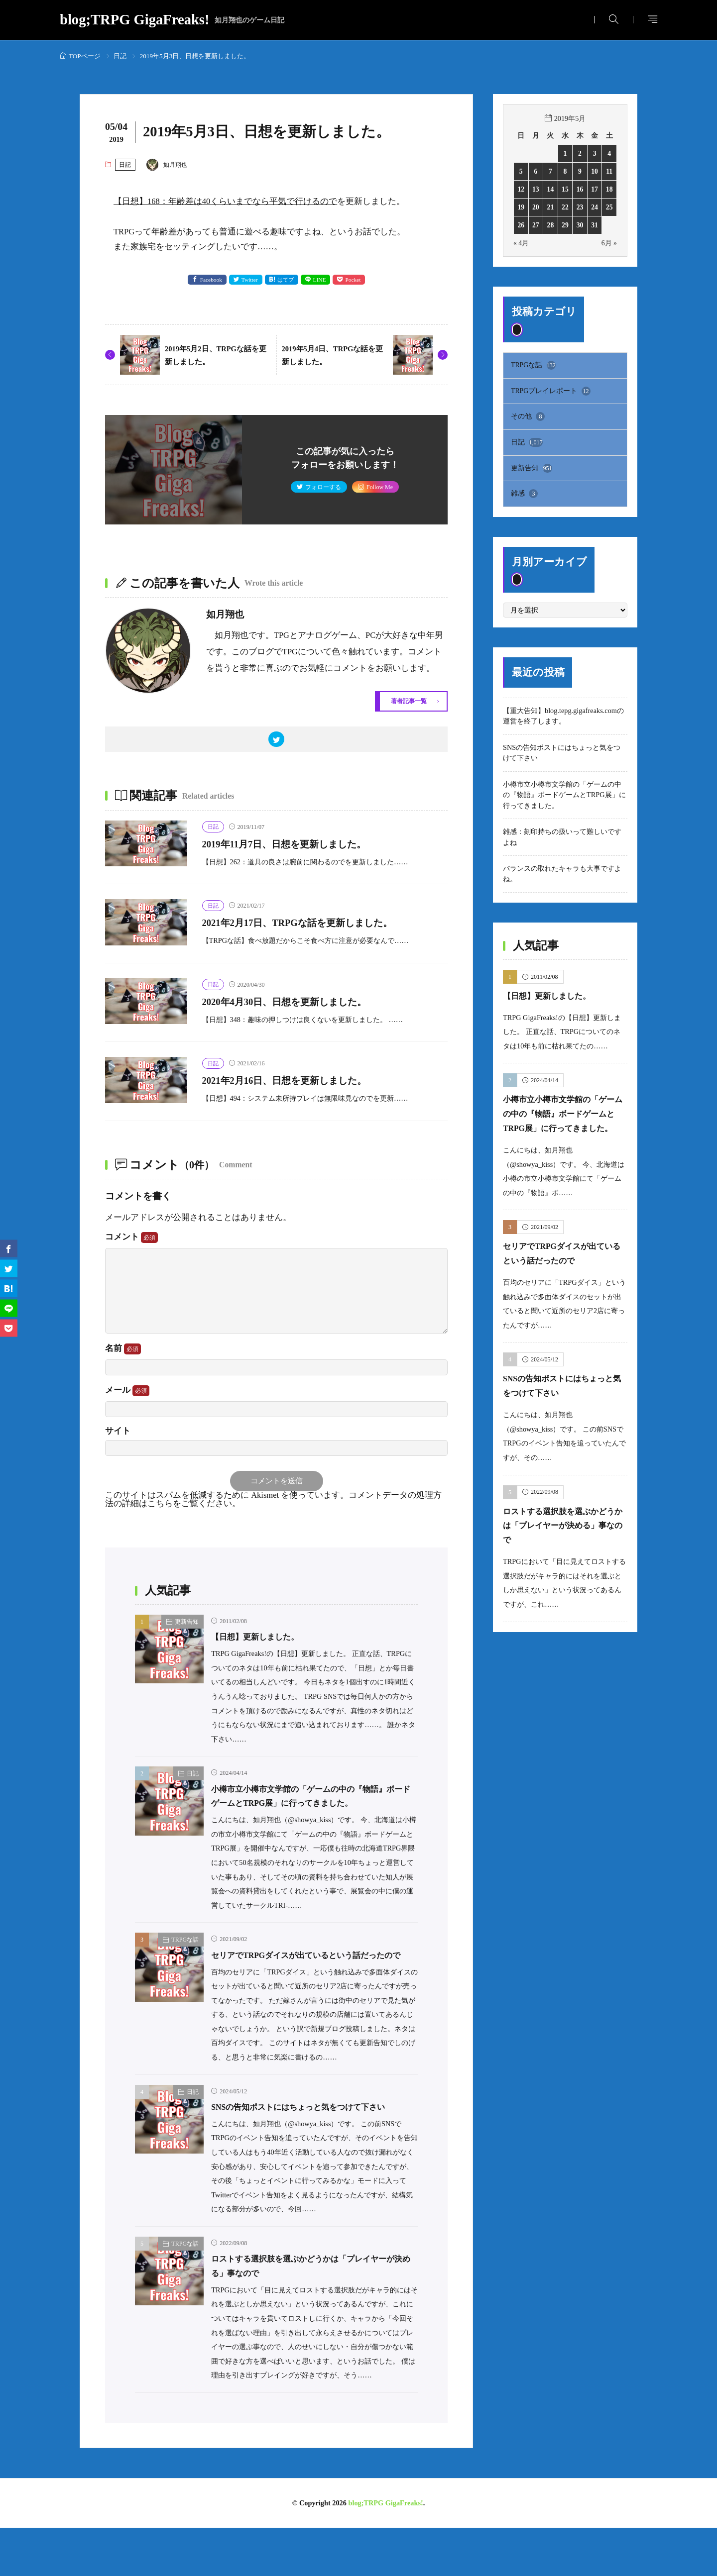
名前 (123, 1352)
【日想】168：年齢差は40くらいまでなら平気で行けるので (225, 201)
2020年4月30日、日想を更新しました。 (303, 1005)
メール (127, 1394)
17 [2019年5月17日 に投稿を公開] (594, 189)
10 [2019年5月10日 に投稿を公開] (594, 171)
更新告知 (187, 1627)
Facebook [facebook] (208, 280)
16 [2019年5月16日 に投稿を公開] (579, 189)
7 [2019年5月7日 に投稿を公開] (550, 171)
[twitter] (276, 742)
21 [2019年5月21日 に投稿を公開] (550, 207)
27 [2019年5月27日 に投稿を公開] (535, 225)
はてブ (286, 280)
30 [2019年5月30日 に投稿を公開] (579, 225)
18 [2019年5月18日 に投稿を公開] (609, 189)
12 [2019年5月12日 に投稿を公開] (520, 189)
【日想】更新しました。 (263, 1642)
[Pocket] (8, 1328)
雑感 (524, 496)
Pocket (357, 280)
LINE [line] (322, 280)
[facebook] (8, 1248)
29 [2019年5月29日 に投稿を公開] (565, 225)
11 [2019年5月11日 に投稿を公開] (609, 171)
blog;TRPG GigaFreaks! (172, 20)
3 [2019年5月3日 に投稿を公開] (595, 153)
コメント (131, 1241)
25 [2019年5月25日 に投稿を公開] (609, 207)
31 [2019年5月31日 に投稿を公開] (594, 225)
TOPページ (85, 56)
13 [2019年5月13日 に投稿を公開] (535, 189)
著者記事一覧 (406, 702)
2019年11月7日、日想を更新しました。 (303, 847)
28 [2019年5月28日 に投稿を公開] (550, 225)
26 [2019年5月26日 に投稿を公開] (520, 225)
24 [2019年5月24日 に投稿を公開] (594, 207)
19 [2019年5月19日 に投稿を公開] (520, 207)
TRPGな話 (185, 1959)
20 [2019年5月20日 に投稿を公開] (535, 207)
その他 (528, 417)
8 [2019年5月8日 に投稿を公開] (565, 171)
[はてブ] (8, 1288)
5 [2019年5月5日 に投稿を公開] (521, 171)
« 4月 (521, 243)
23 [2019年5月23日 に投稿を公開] (579, 207)
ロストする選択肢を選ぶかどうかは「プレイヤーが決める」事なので (564, 1541)
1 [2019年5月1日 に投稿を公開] (565, 153)
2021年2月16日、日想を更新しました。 (303, 1084)
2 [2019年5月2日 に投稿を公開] (580, 153)
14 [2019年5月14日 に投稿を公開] (550, 189)
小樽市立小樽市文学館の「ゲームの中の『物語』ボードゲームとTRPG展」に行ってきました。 (309, 1808)
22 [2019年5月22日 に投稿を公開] (565, 207)
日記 (120, 56)
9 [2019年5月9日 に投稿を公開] (580, 171)
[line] (8, 1308)
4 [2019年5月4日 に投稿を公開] (609, 153)
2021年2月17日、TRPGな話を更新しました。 (319, 926)
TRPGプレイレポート (551, 391)
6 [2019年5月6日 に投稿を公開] (535, 171)
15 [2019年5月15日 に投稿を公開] (565, 189)
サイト (117, 1435)
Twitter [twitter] (248, 280)
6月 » (609, 243)
